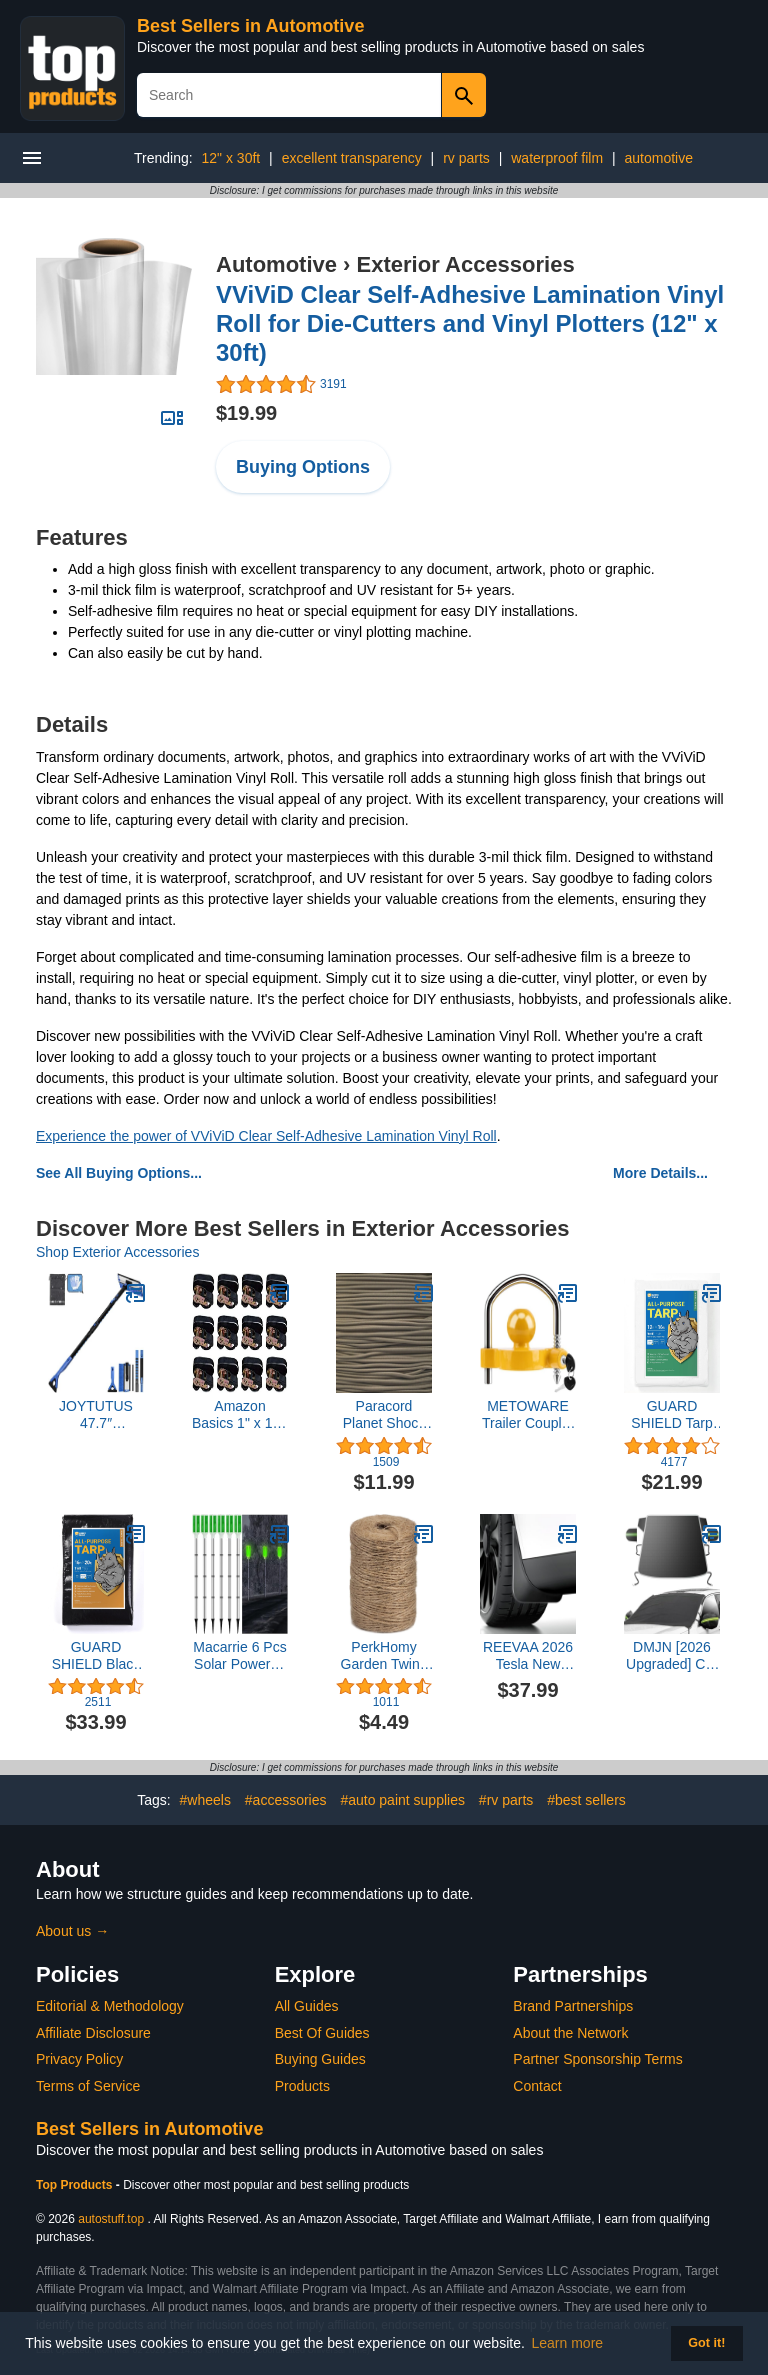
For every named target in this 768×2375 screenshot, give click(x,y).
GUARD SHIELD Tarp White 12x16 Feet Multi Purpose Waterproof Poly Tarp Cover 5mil (671, 1415)
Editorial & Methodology (110, 2006)
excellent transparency (352, 158)
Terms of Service (88, 2086)
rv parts (466, 158)
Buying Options (303, 467)
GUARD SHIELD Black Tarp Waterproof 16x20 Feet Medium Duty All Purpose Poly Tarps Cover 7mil (96, 1656)
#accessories (286, 1800)
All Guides (307, 2006)
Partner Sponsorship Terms (597, 2059)
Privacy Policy (79, 2059)
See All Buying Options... (119, 1173)
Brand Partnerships (573, 2006)
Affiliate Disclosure (93, 2033)
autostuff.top (111, 2219)
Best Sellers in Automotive (250, 26)
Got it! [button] (706, 2343)
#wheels (205, 1800)
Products (302, 2086)
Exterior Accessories (466, 264)
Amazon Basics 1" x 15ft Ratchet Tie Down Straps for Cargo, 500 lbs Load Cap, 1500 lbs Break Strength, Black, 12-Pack (240, 1415)
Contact (537, 2086)
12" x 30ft (231, 158)
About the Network (570, 2033)
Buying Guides (320, 2059)
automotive (658, 158)
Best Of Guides (322, 2033)
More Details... (660, 1173)
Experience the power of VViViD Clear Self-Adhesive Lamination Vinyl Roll (266, 1136)
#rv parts (506, 1800)
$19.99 (246, 413)
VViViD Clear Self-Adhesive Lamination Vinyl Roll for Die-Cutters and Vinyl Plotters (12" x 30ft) (470, 323)
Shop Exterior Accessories (117, 1252)
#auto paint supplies (402, 1800)
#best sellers (586, 1800)
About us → (72, 1931)
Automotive (276, 264)
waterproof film (557, 158)
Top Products (76, 2185)
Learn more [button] (568, 2343)
